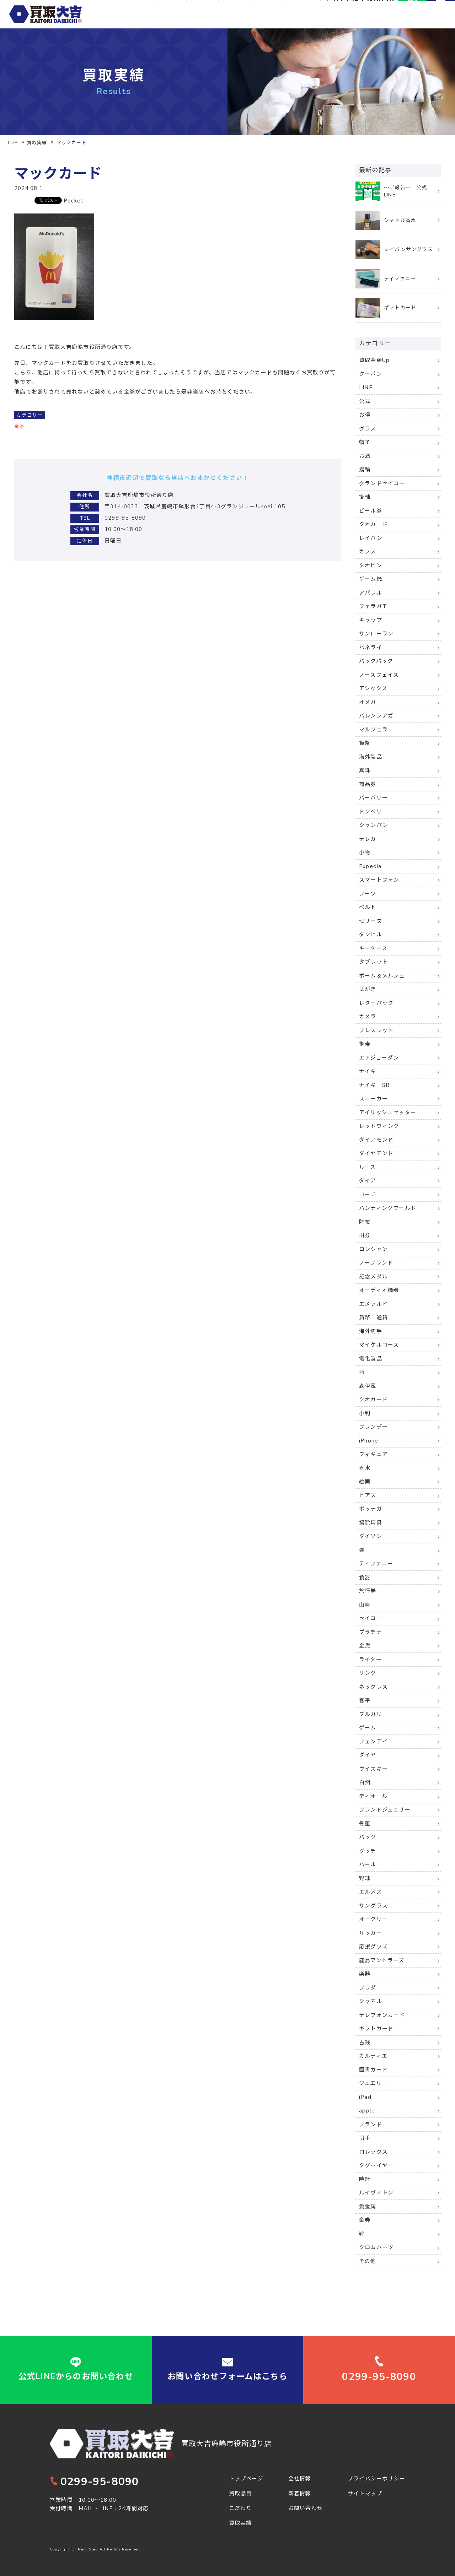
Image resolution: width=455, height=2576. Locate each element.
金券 (19, 426)
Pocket (74, 200)
